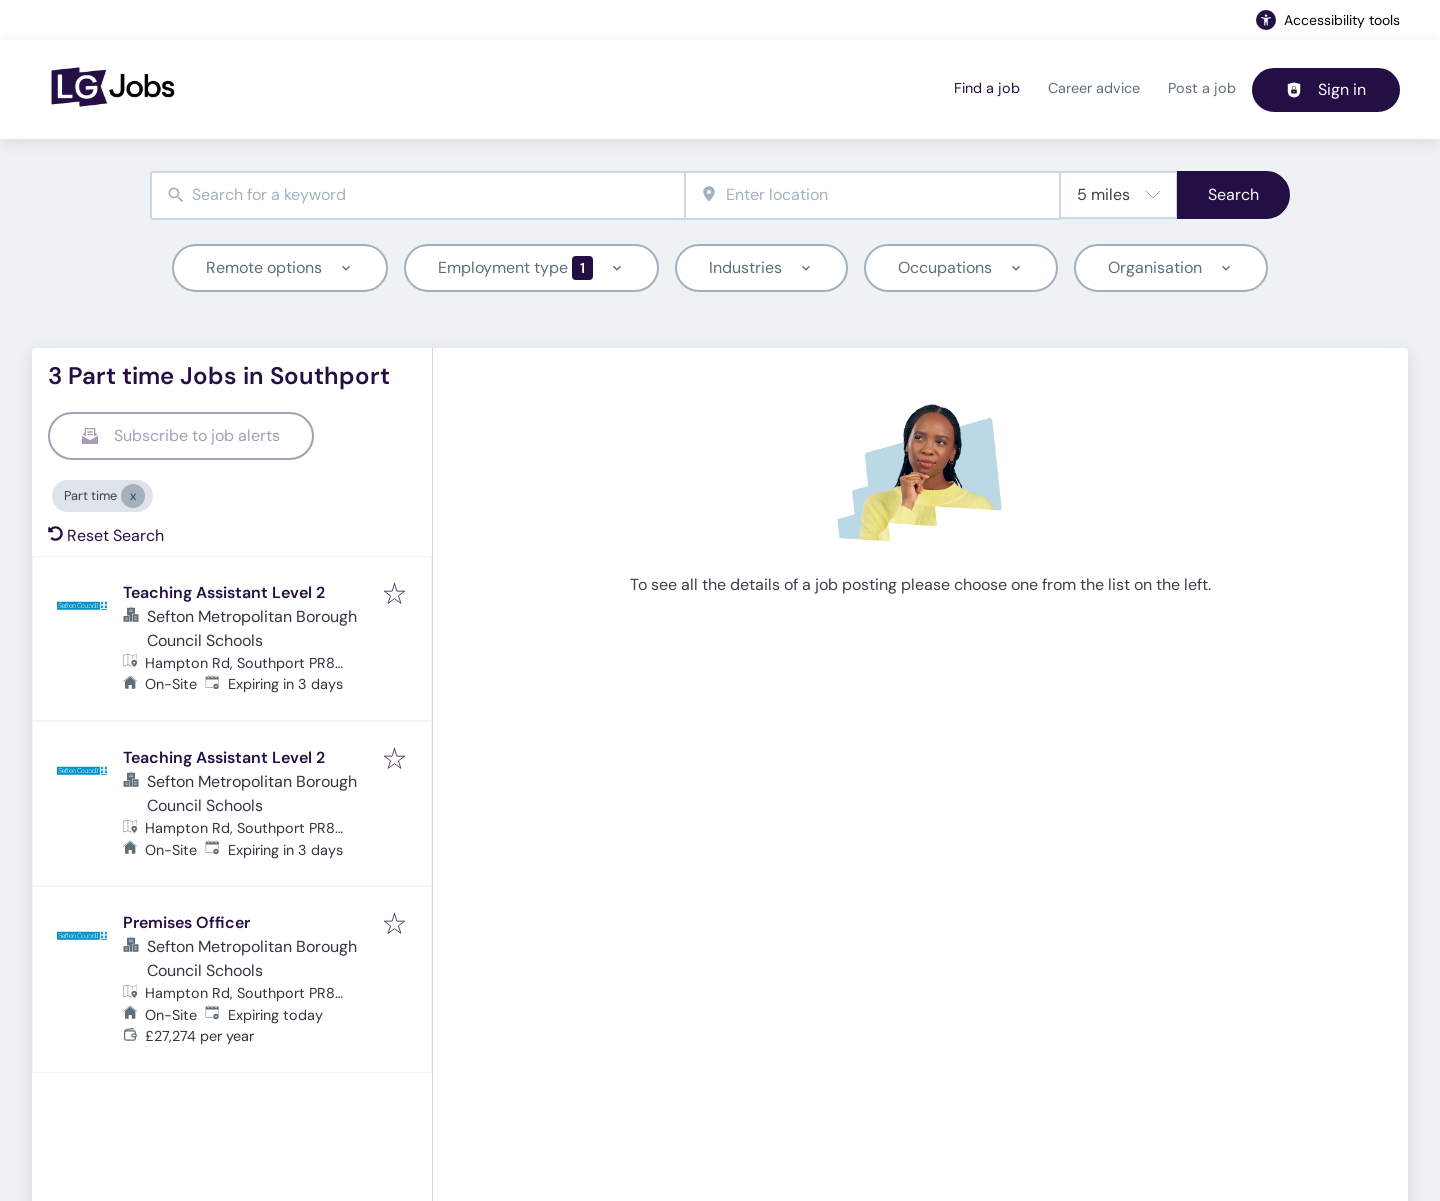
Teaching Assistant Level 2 (224, 592)
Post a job (1202, 88)
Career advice (1094, 88)
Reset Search (106, 535)
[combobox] (417, 195)
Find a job (987, 88)
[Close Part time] (133, 496)
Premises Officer (186, 922)
